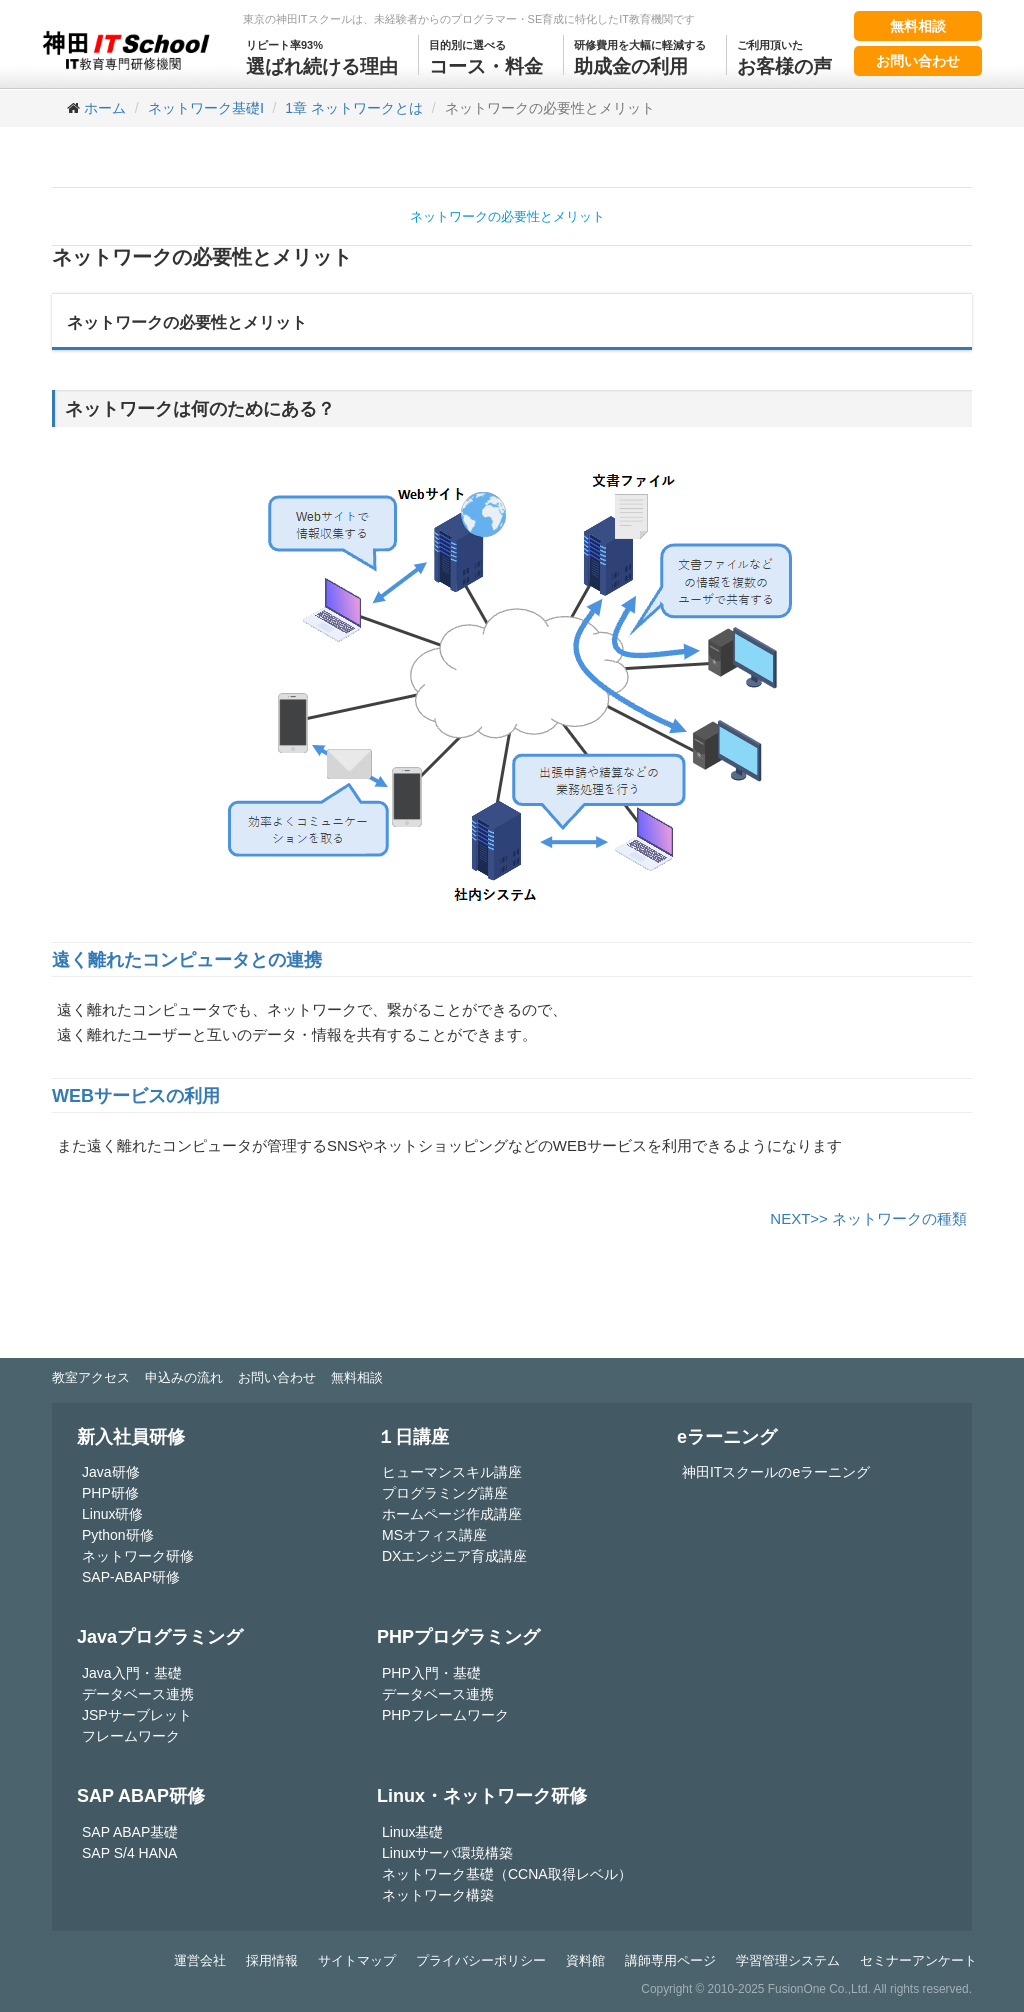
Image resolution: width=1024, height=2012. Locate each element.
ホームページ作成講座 (452, 1514)
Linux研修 (112, 1514)
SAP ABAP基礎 (130, 1832)
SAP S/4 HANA (129, 1853)
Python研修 (118, 1535)
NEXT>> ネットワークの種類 (868, 1218)
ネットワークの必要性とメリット (507, 216)
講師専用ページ (670, 1960)
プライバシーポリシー (481, 1960)
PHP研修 (110, 1493)
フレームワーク (131, 1736)
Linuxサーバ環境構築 (447, 1853)
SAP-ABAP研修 (131, 1577)
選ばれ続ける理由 (322, 56)
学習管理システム (788, 1960)
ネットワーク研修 (138, 1556)
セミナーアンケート (918, 1960)
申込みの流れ (184, 1377)
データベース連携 (138, 1694)
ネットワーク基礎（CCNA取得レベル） (507, 1874)
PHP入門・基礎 (431, 1673)
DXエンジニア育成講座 (454, 1556)
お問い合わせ (918, 61)
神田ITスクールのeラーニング (776, 1472)
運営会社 (200, 1960)
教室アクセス (91, 1377)
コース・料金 (486, 56)
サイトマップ (357, 1960)
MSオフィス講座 (434, 1535)
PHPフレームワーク (445, 1715)
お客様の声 (784, 56)
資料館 (585, 1960)
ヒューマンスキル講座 (452, 1472)
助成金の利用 (640, 56)
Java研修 (111, 1472)
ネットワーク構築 (438, 1895)
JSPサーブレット (137, 1715)
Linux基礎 (412, 1832)
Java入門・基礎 (132, 1673)
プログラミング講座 (445, 1493)
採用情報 (272, 1960)
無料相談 (918, 26)
